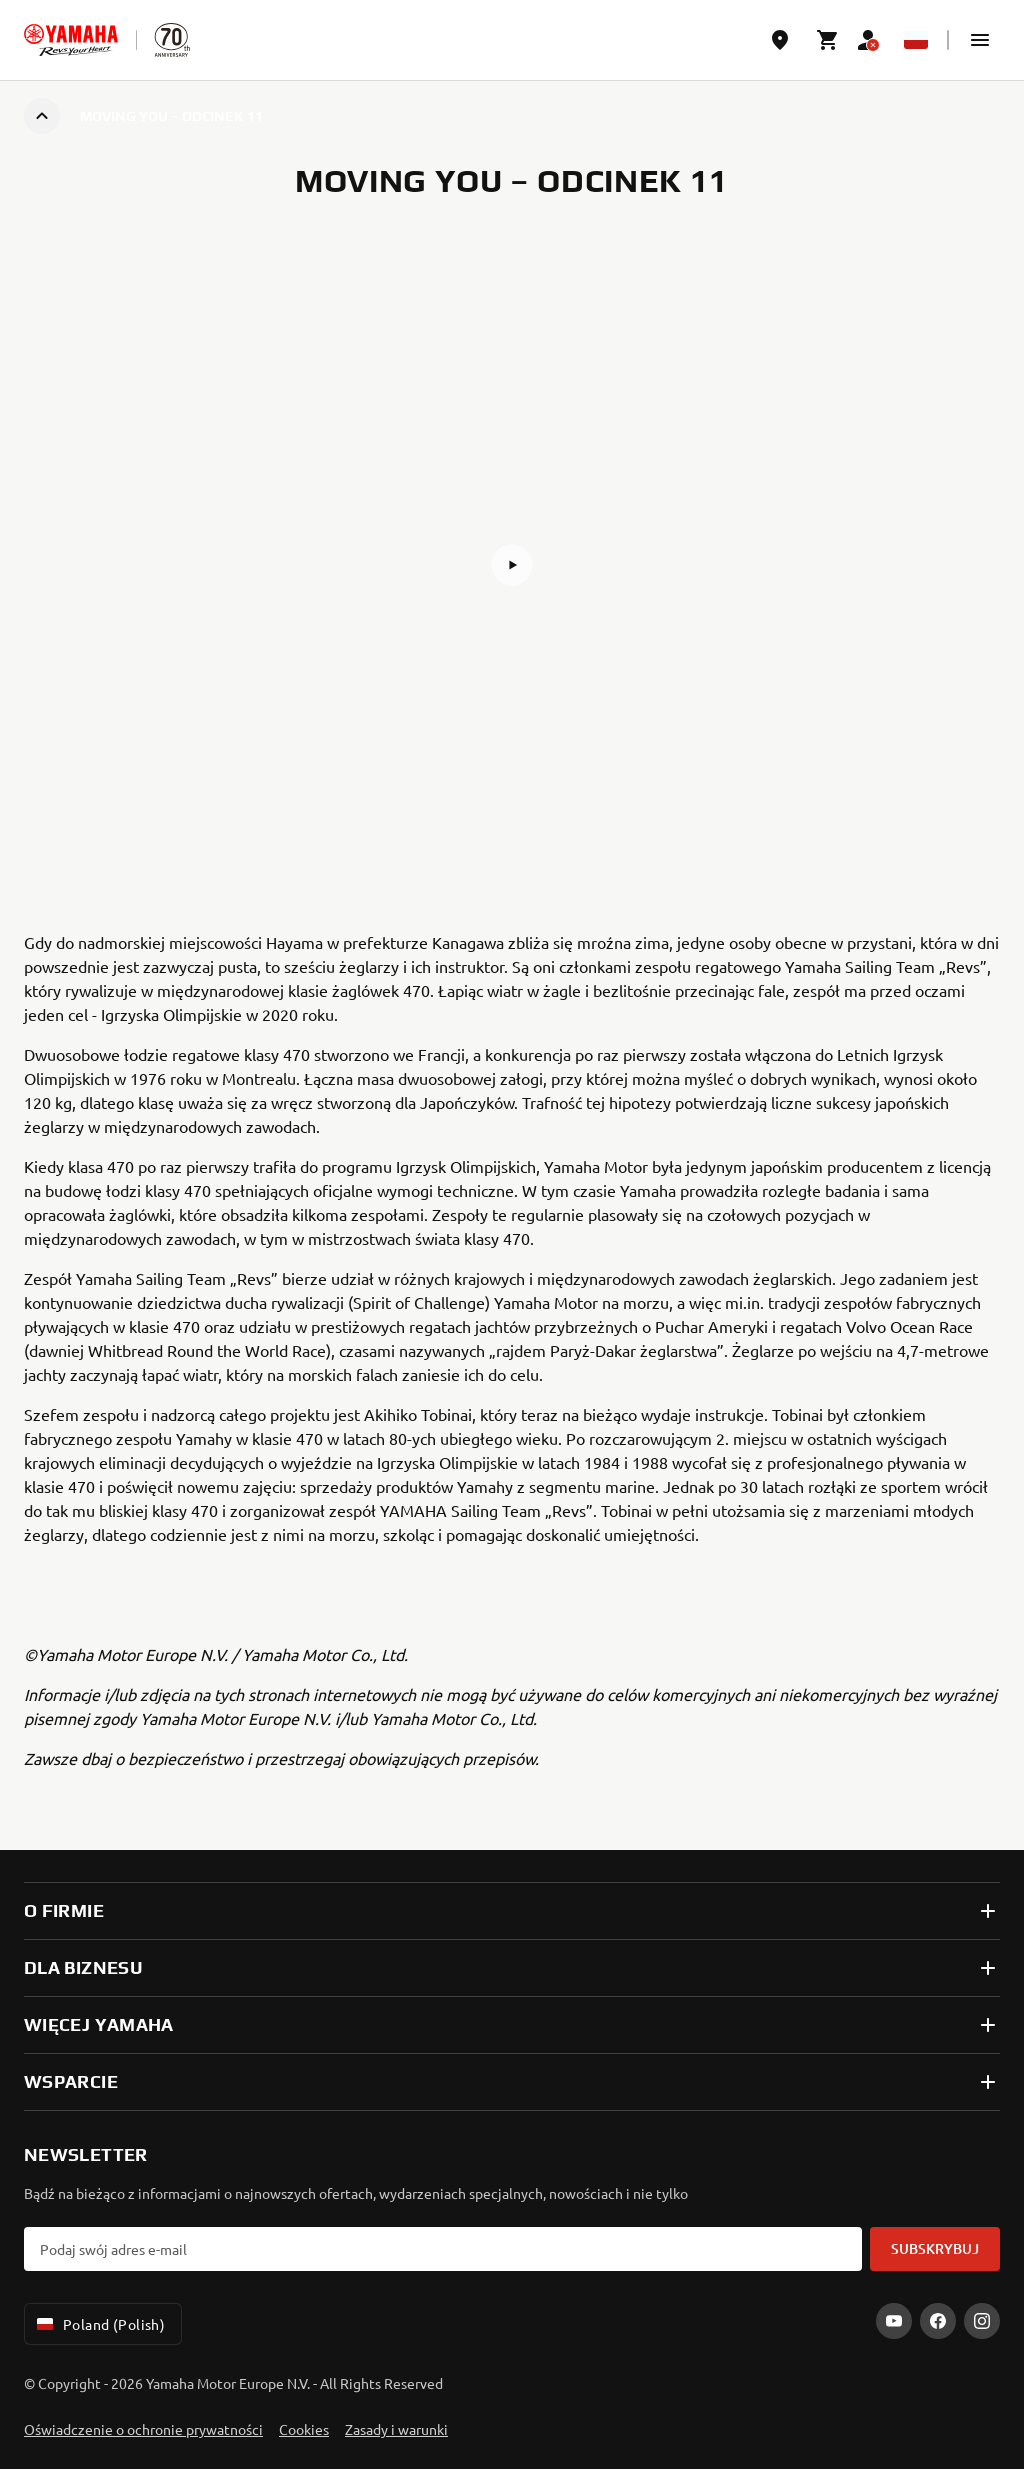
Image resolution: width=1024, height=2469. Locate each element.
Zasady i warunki (396, 2429)
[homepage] (71, 40)
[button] (980, 40)
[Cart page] (828, 40)
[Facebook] (938, 2321)
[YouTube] (894, 2321)
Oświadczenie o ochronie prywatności (143, 2429)
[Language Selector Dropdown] (916, 40)
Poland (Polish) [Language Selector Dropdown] (99, 2324)
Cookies (304, 2429)
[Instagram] (982, 2321)
